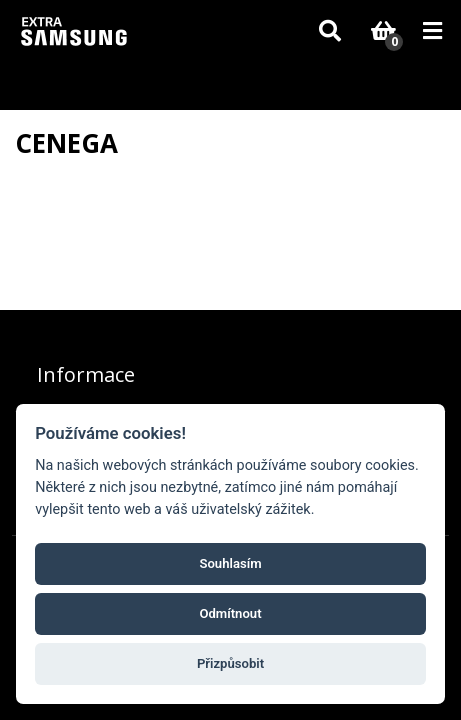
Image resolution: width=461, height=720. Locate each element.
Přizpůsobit (230, 663)
